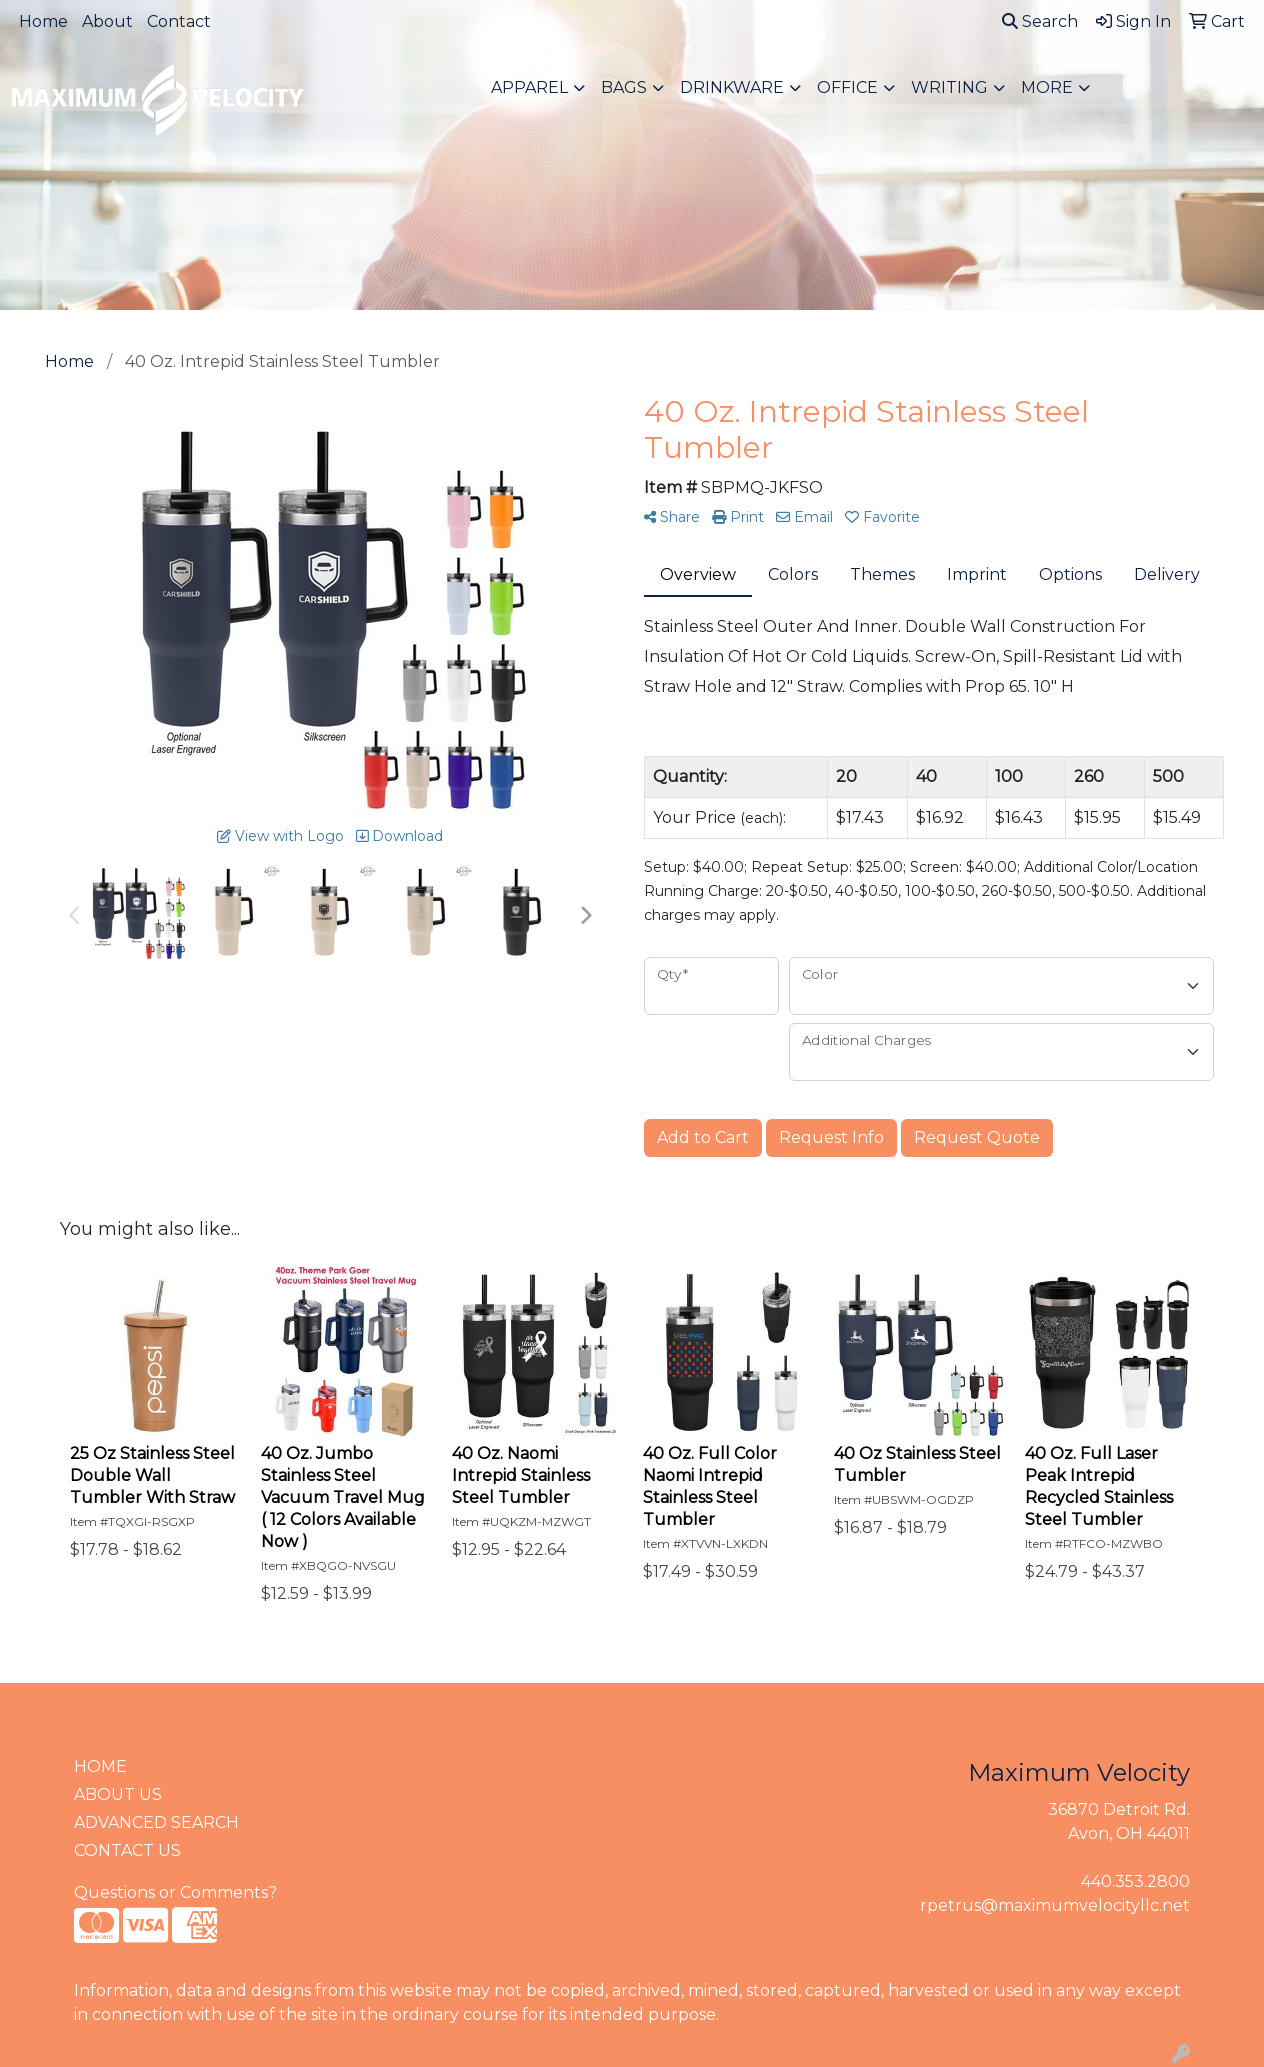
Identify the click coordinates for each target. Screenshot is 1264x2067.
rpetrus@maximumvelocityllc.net (1055, 1905)
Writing (949, 87)
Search (1040, 21)
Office (847, 87)
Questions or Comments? (175, 1892)
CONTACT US (127, 1850)
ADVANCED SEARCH (156, 1822)
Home (43, 21)
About (107, 21)
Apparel (529, 87)
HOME (100, 1766)
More (1047, 87)
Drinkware (732, 87)
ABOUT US (118, 1794)
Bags (624, 87)
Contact (179, 21)
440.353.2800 (1135, 1881)
